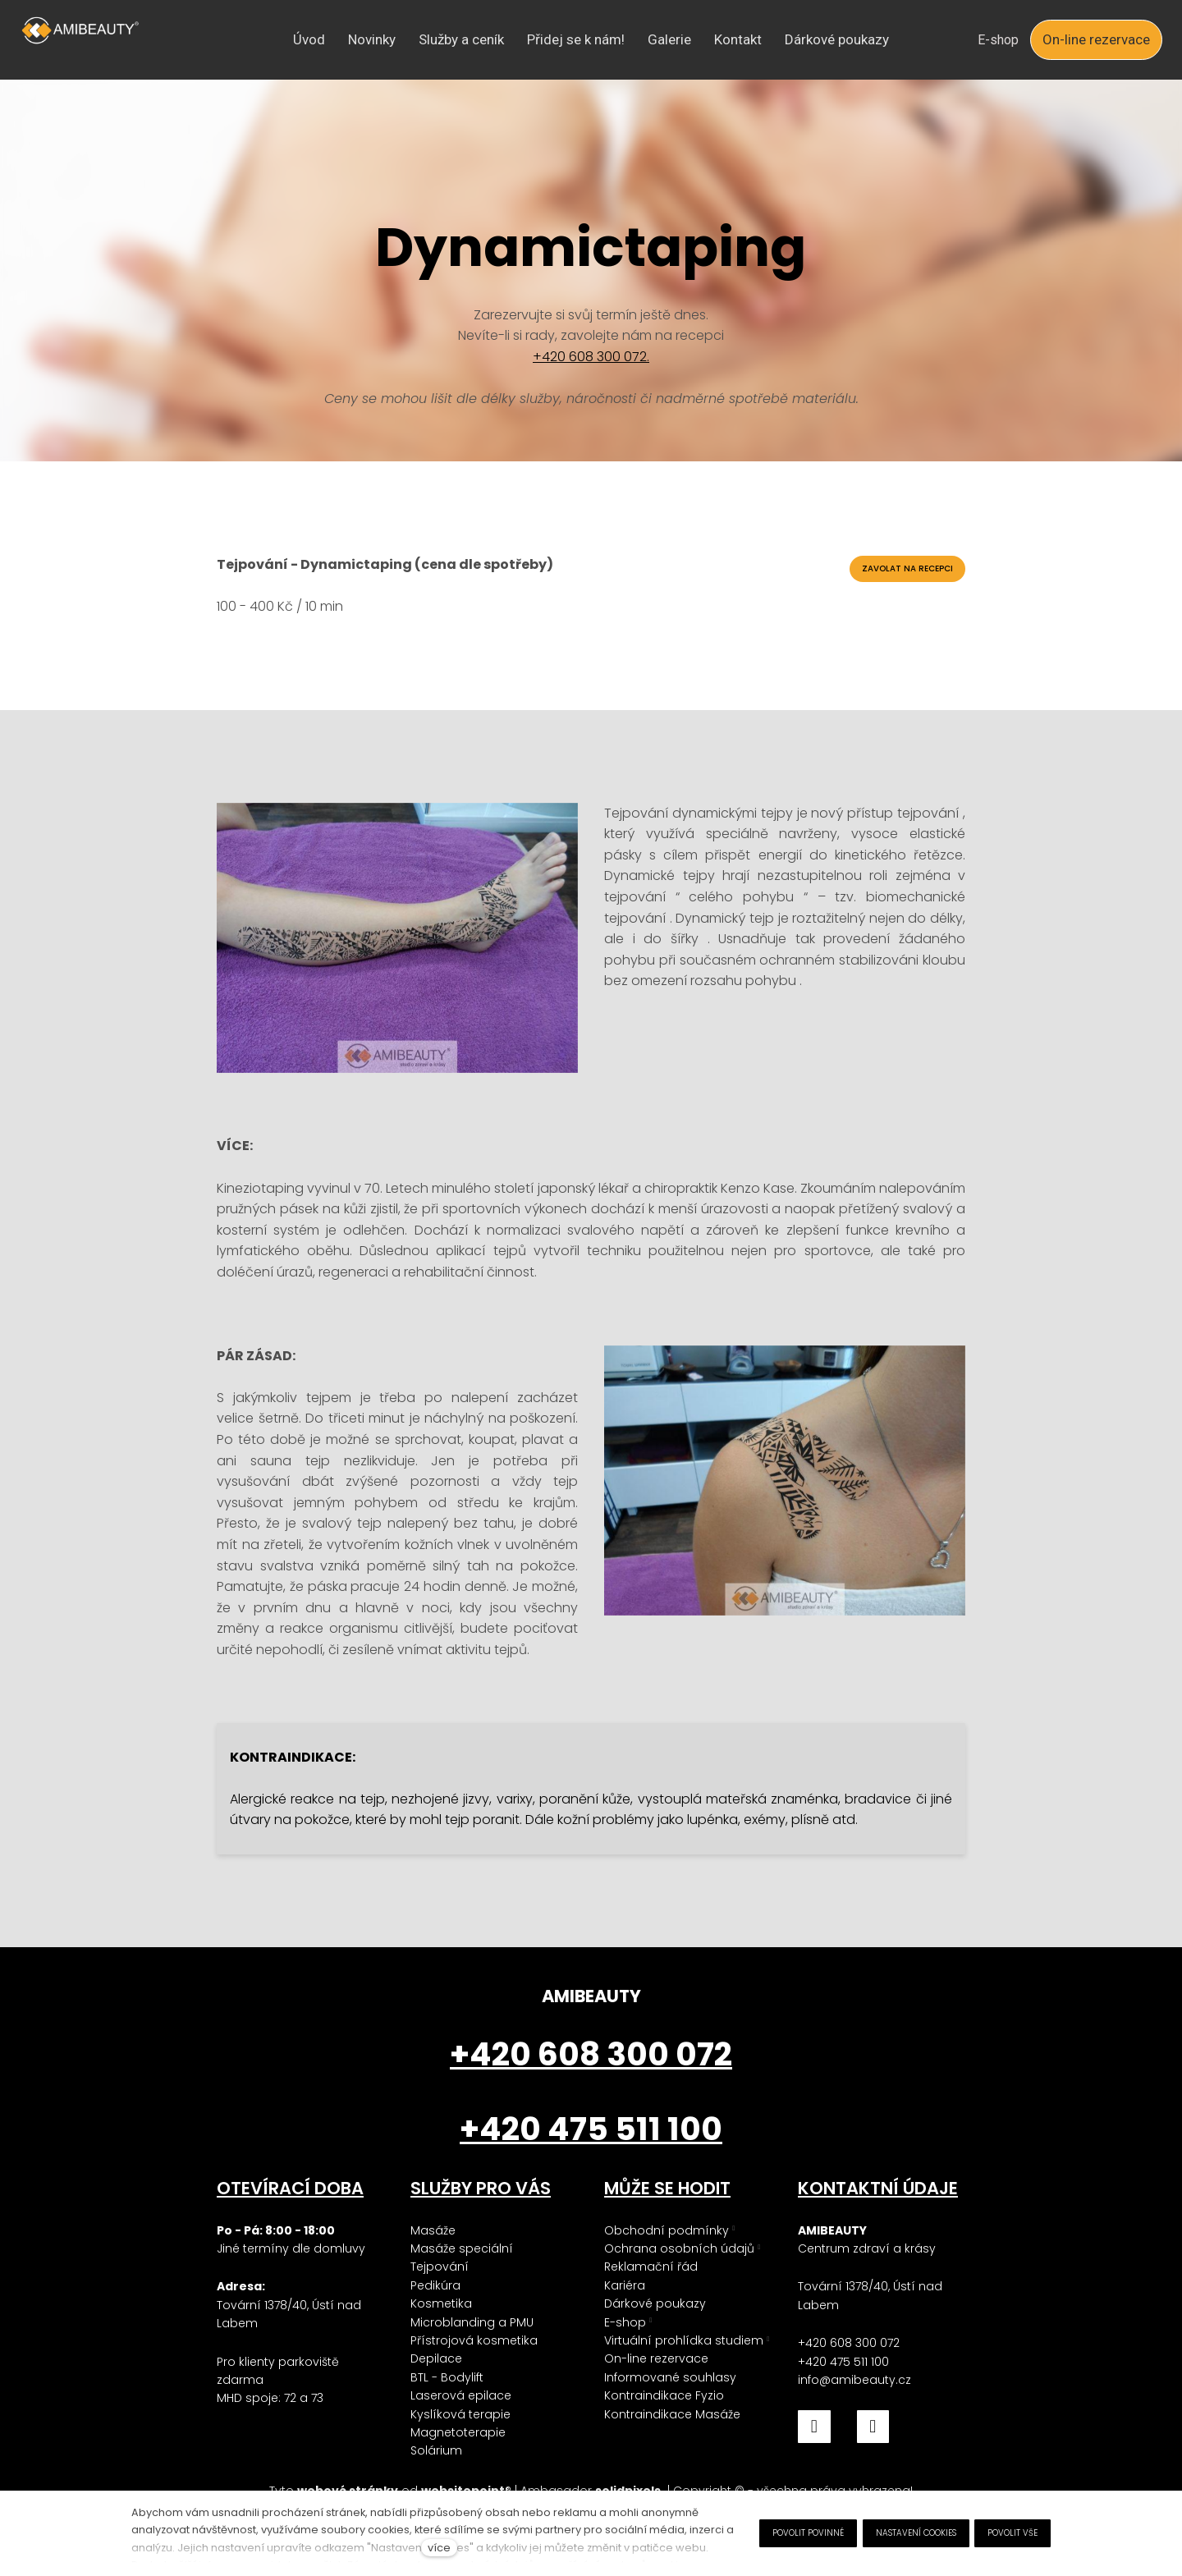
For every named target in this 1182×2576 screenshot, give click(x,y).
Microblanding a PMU (472, 2322)
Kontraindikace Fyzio (664, 2395)
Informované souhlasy (670, 2377)
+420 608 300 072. (591, 356)
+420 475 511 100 (843, 2362)
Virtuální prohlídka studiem (683, 2340)
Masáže (433, 2230)
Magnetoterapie (458, 2432)
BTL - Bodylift (446, 2377)
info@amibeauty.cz (854, 2380)
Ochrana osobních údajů (679, 2248)
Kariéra (624, 2285)
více (439, 2548)
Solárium (436, 2450)
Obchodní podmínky (666, 2230)
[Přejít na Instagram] (873, 2426)
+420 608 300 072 (849, 2343)
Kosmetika (441, 2303)
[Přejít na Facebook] (814, 2426)
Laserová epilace (460, 2395)
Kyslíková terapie (460, 2414)
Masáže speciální (461, 2248)
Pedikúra (435, 2285)
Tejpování (439, 2266)
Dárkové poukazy (655, 2303)
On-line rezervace (656, 2358)
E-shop (625, 2322)
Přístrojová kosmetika (474, 2340)
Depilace (436, 2358)
